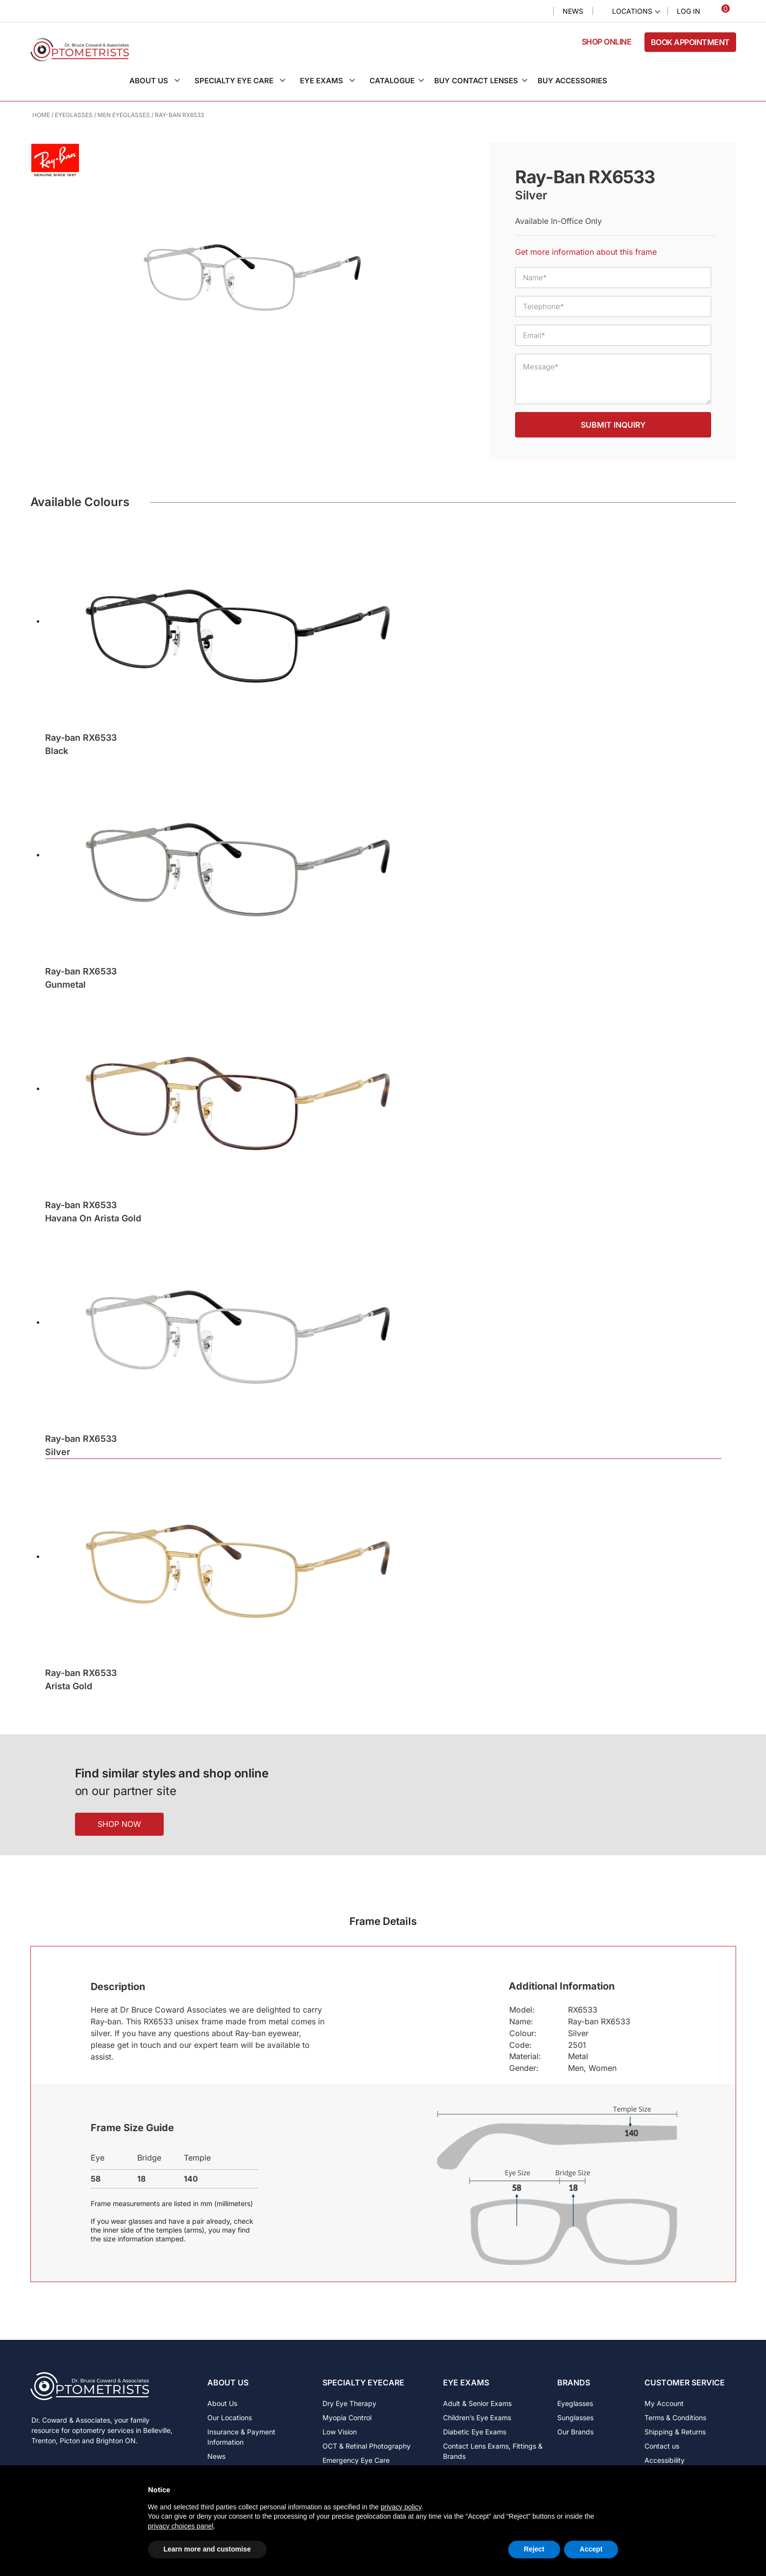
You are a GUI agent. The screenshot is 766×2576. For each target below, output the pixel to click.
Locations (632, 11)
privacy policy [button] (401, 2507)
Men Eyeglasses (124, 115)
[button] (159, 80)
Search (537, 11)
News (573, 11)
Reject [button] (534, 2549)
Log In (688, 11)
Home (41, 115)
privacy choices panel (181, 2526)
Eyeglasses (74, 115)
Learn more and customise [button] (207, 2549)
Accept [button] (591, 2549)
